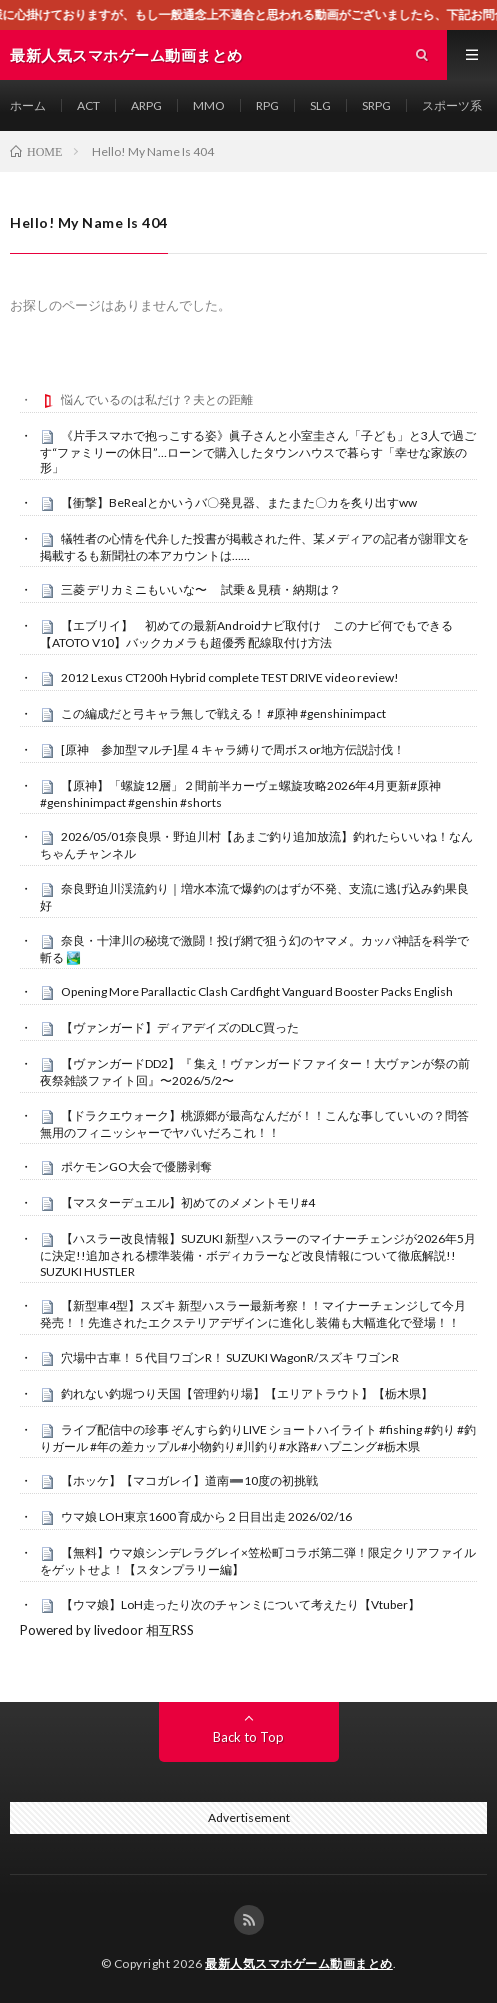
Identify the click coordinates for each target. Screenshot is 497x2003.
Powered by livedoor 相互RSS (107, 1630)
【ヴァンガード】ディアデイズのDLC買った (180, 1027)
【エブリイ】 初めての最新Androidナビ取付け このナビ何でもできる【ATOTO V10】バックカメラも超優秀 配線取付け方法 (246, 634)
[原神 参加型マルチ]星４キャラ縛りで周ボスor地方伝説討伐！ (233, 749)
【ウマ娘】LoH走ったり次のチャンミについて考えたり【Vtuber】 (240, 1604)
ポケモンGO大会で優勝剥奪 (136, 1166)
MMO (209, 105)
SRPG (376, 105)
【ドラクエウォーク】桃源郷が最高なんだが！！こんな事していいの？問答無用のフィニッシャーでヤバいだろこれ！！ (254, 1124)
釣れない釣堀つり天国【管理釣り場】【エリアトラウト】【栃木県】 (247, 1393)
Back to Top (248, 1737)
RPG (267, 105)
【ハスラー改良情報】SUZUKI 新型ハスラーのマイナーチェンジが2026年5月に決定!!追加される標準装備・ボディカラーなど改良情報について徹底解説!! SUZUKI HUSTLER (258, 1255)
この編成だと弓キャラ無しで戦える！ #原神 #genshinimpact (223, 713)
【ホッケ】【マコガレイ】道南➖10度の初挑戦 (189, 1480)
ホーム (28, 105)
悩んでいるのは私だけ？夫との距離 (157, 399)
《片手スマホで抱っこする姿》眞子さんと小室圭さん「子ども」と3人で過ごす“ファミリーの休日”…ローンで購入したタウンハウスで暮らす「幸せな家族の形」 (258, 452)
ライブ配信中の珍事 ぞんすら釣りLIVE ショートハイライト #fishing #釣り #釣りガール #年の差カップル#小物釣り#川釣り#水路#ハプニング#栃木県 (258, 1438)
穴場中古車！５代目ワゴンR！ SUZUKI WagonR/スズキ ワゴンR (230, 1357)
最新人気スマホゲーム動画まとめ (299, 1963)
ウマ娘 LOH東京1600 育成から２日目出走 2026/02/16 (206, 1516)
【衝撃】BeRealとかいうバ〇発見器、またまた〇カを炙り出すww (239, 502)
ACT (88, 105)
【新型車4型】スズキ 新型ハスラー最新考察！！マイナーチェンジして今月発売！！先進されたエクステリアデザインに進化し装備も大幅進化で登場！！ (253, 1314)
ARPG (146, 105)
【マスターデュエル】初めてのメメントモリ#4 (188, 1202)
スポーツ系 (452, 105)
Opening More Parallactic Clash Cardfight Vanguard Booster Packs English (257, 991)
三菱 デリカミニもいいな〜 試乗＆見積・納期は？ (201, 589)
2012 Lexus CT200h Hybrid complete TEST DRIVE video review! (230, 677)
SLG (320, 105)
